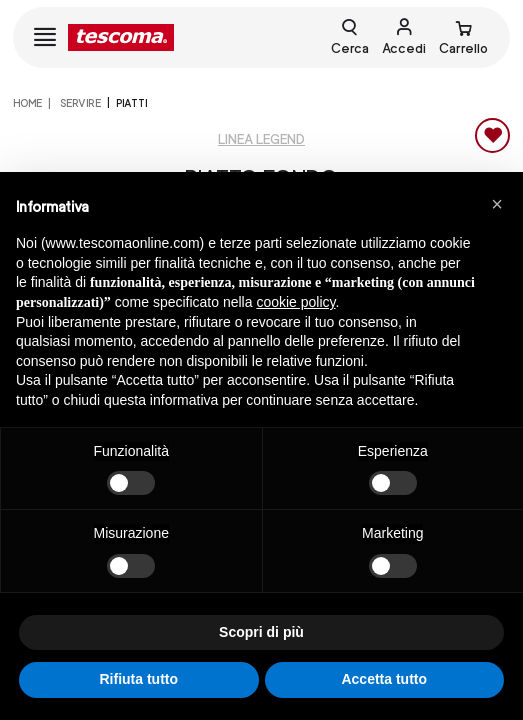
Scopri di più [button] (261, 632)
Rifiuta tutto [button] (138, 679)
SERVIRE (79, 103)
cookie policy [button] (295, 302)
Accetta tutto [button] (384, 679)
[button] (497, 204)
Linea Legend (261, 139)
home (27, 103)
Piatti (131, 103)
